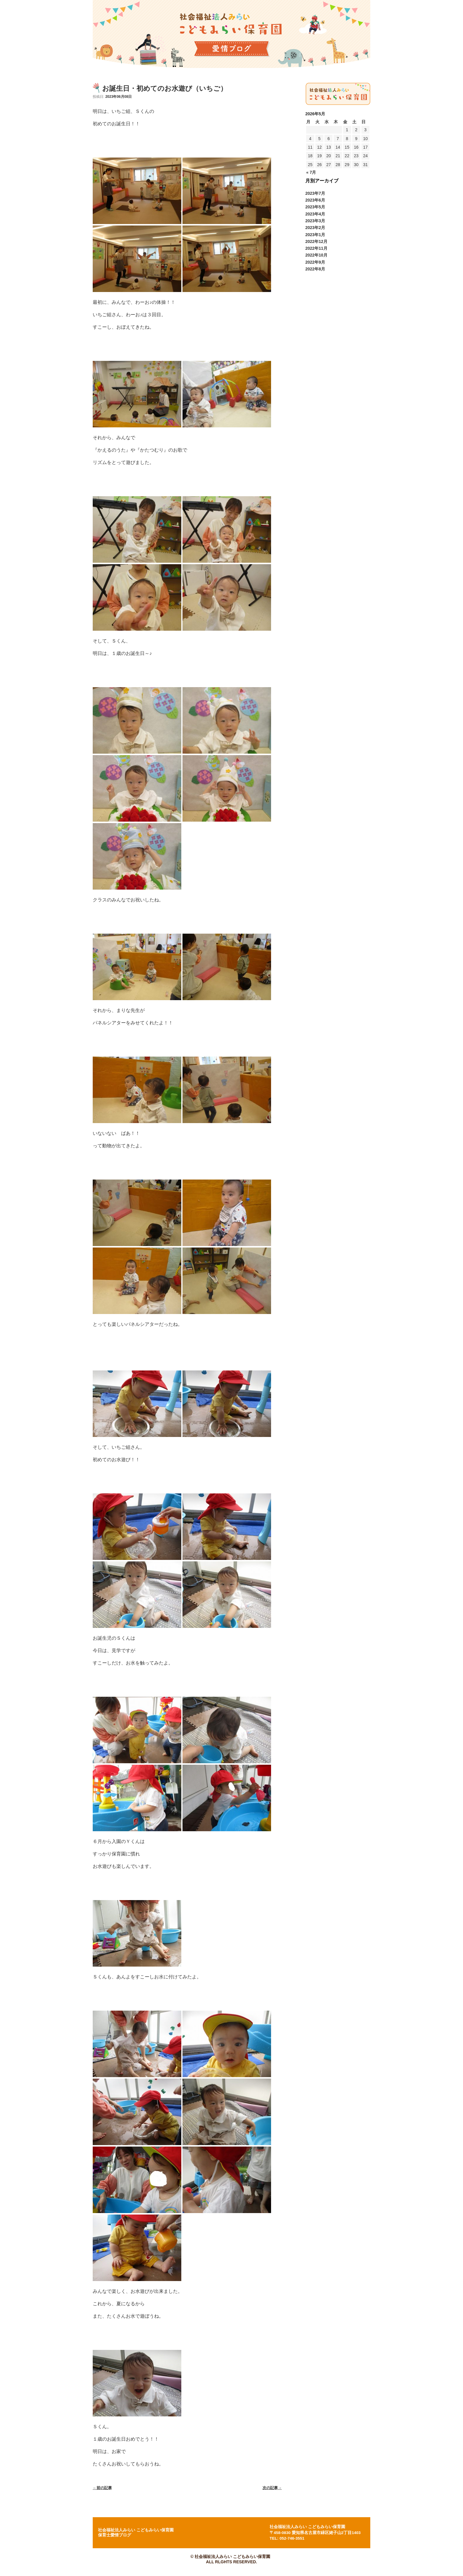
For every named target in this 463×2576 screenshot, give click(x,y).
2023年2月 (315, 227)
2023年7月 (315, 193)
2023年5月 (315, 207)
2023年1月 (315, 234)
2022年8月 (315, 269)
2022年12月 (316, 241)
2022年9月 (315, 262)
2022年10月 (316, 255)
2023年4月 (315, 214)
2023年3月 (315, 220)
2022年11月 (316, 248)
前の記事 (102, 2488)
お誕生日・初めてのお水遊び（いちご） (164, 88)
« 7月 (311, 172)
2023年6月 (315, 200)
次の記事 (272, 2488)
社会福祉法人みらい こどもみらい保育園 (307, 2527)
